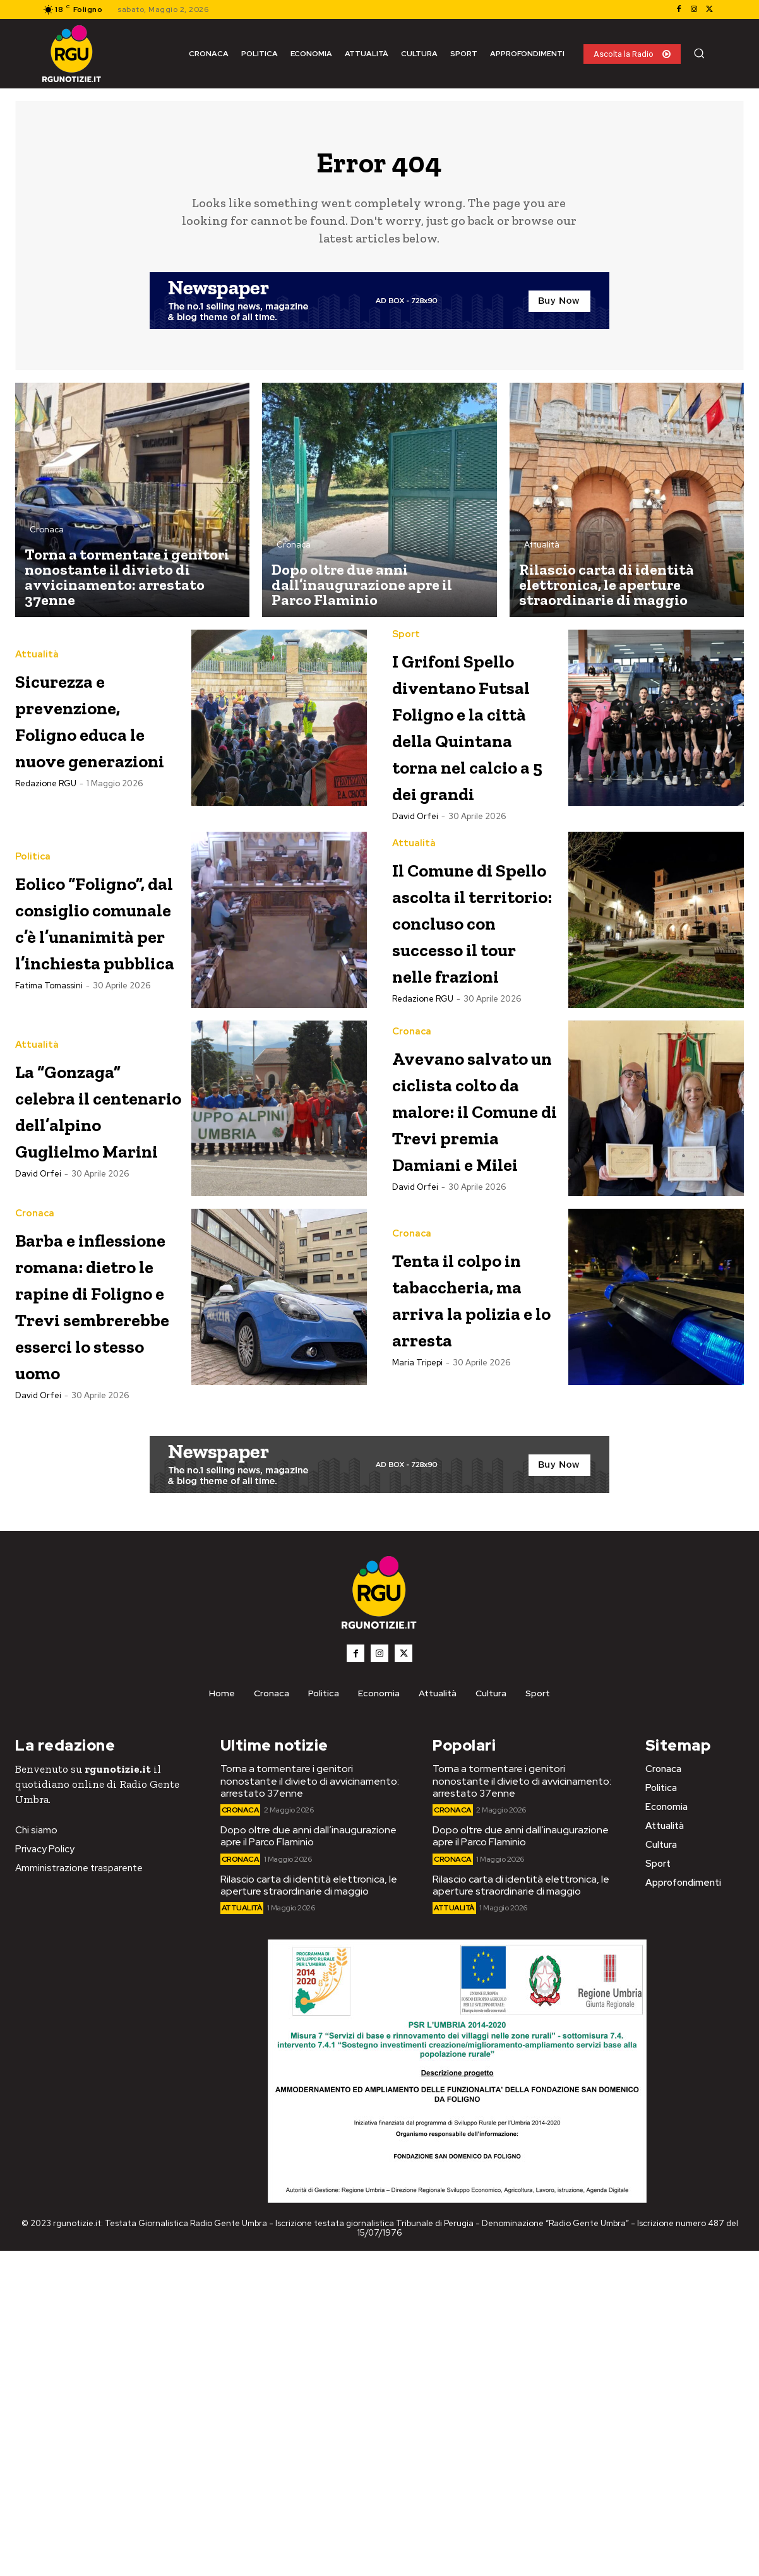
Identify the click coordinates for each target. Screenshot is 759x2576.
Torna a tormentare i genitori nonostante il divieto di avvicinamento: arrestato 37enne (309, 2105)
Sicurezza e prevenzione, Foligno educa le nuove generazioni (96, 724)
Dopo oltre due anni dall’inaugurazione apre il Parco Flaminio (308, 2161)
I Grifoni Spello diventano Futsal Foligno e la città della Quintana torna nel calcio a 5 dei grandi (464, 784)
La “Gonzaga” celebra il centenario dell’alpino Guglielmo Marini (92, 1267)
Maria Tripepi (417, 1614)
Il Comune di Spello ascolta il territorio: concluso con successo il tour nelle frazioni (472, 1052)
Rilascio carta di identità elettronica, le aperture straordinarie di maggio (308, 2210)
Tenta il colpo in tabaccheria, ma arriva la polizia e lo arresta (471, 1523)
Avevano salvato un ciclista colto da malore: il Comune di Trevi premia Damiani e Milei (468, 1294)
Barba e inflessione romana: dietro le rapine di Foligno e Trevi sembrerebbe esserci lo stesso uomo (91, 1576)
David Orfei (415, 928)
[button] (699, 53)
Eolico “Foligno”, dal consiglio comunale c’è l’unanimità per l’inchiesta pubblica (98, 1052)
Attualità (541, 551)
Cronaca (47, 535)
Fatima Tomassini (49, 1157)
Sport (406, 640)
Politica (33, 949)
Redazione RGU (45, 802)
